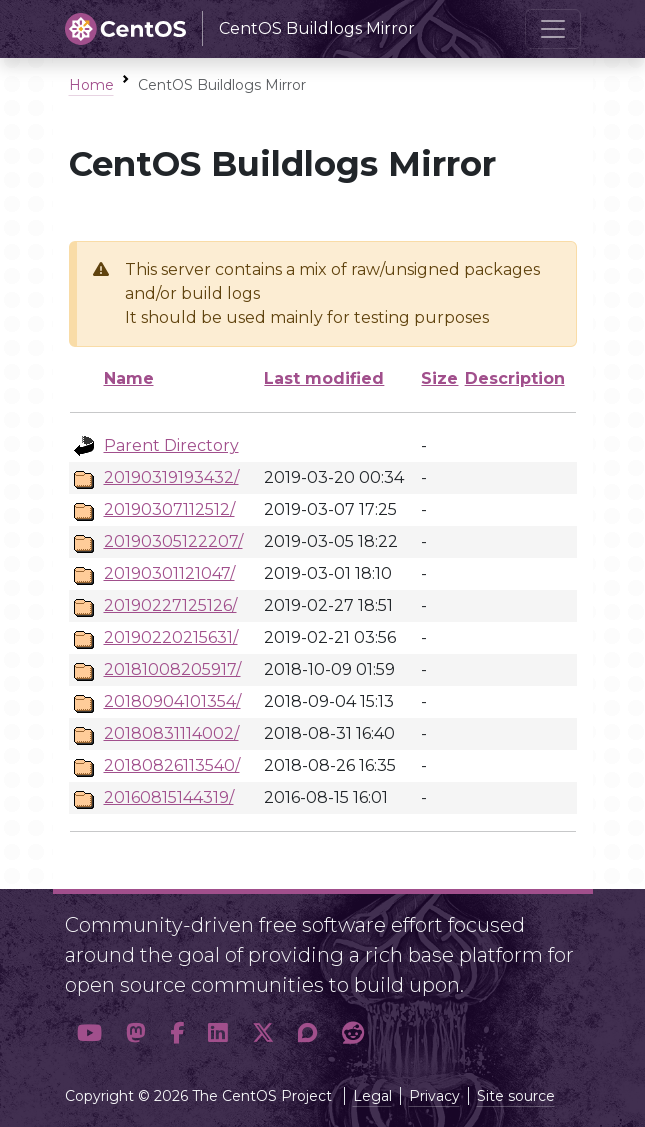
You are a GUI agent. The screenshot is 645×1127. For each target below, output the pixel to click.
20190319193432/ (171, 477)
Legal (372, 1096)
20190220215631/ (171, 637)
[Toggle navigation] (553, 29)
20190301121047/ (169, 573)
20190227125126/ (170, 605)
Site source (516, 1096)
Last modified (324, 378)
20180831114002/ (171, 733)
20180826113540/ (172, 765)
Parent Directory (171, 445)
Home (91, 85)
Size (439, 378)
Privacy (434, 1096)
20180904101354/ (172, 701)
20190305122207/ (173, 541)
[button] (89, 1033)
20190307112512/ (169, 509)
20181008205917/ (172, 669)
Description (515, 378)
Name (129, 378)
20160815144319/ (169, 797)
